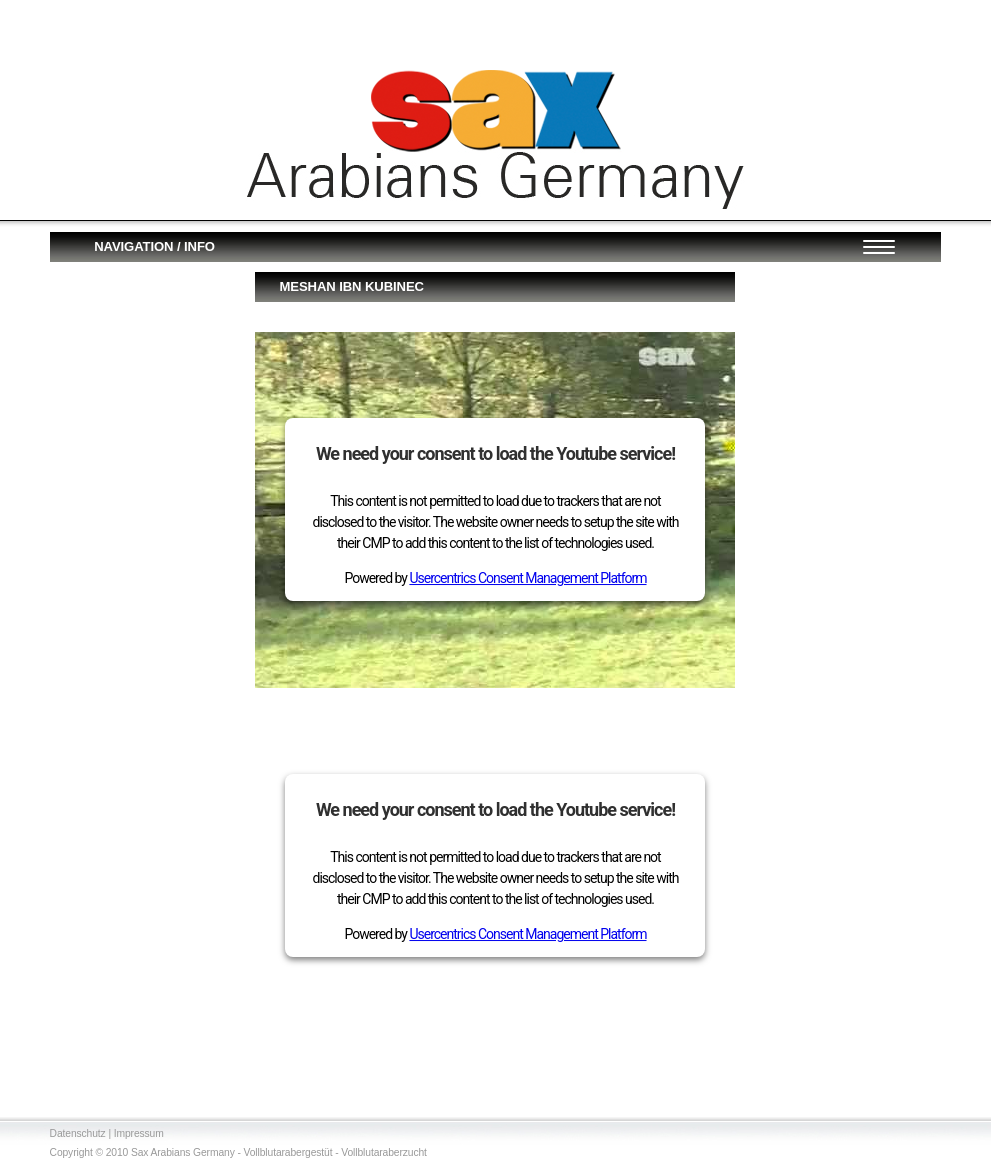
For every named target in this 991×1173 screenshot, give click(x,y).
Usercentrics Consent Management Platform (527, 578)
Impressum (139, 1133)
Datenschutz (78, 1133)
